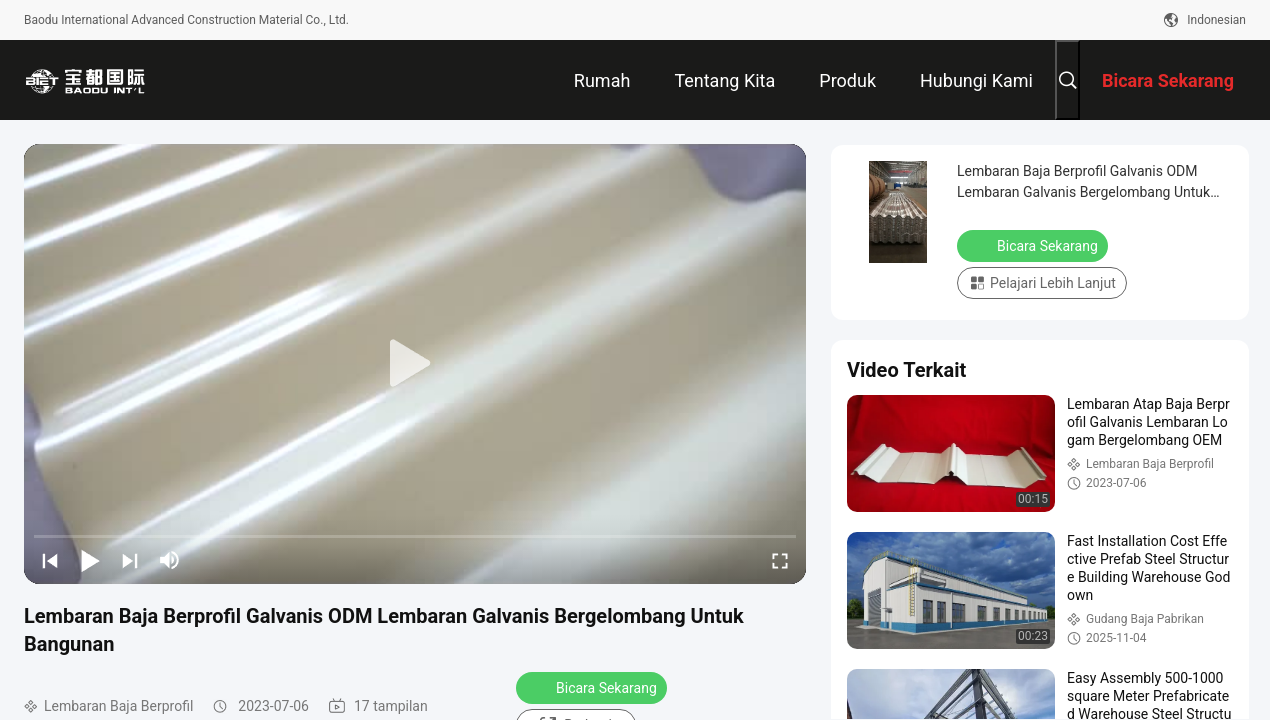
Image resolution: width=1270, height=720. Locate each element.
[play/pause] (90, 560)
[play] (415, 364)
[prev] (50, 560)
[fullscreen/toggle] (780, 560)
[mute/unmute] (170, 560)
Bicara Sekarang (593, 687)
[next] (130, 560)
